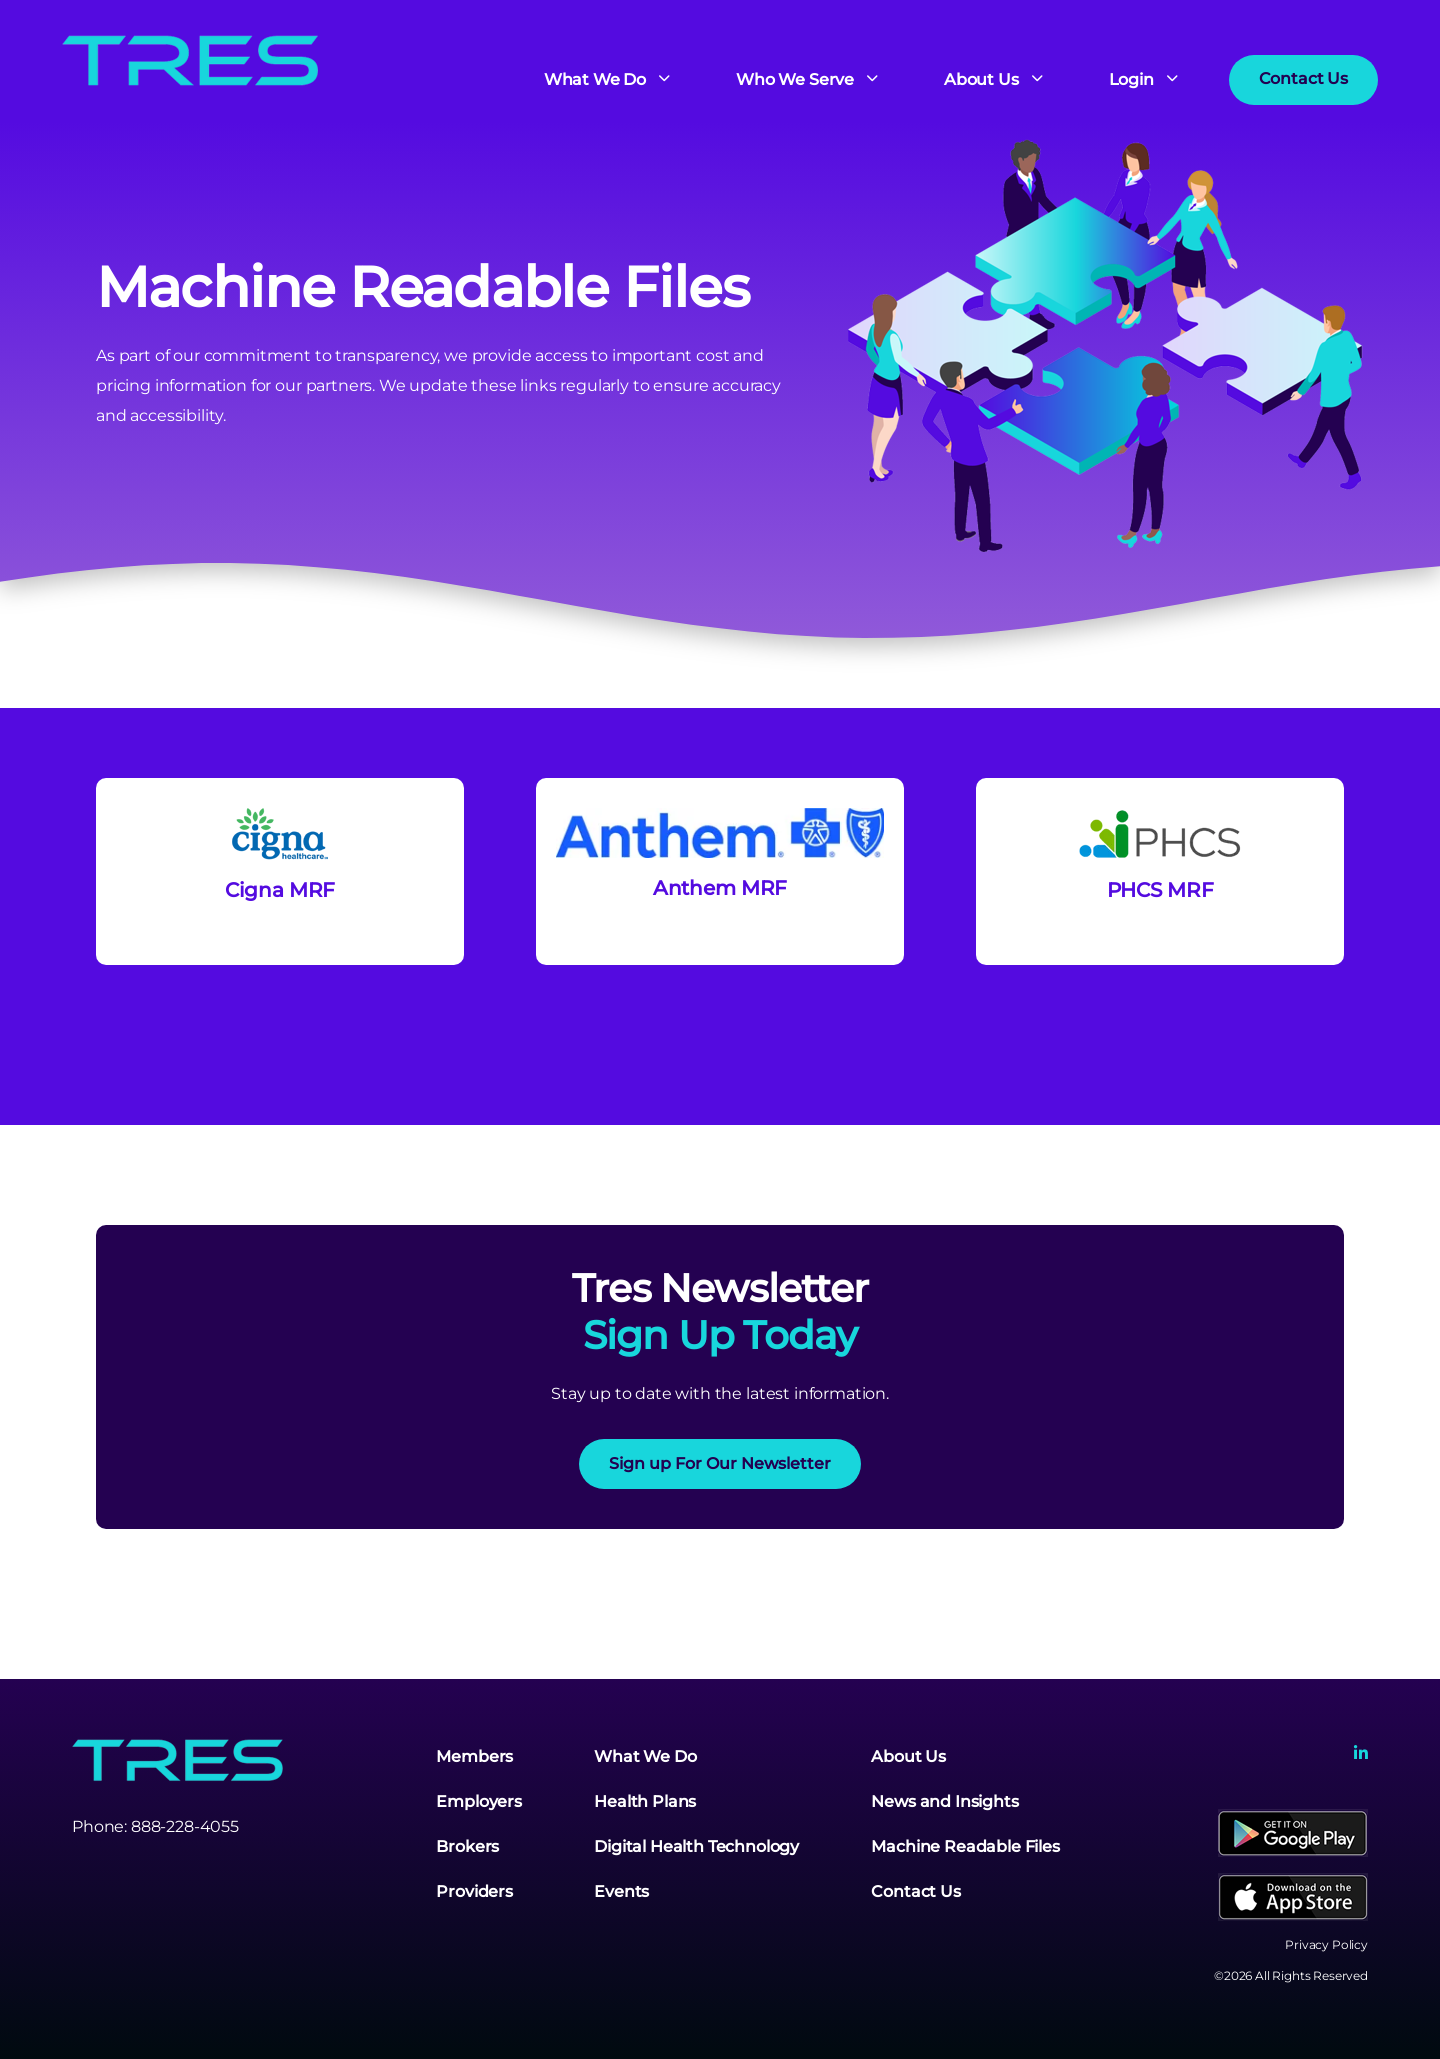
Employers (479, 1801)
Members (474, 1756)
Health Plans (645, 1801)
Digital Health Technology (696, 1846)
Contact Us (915, 1891)
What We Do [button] (597, 80)
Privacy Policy (1326, 1944)
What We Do (645, 1756)
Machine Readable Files (965, 1846)
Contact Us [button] (1303, 78)
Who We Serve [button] (797, 80)
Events (621, 1891)
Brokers (467, 1846)
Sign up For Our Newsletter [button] (720, 1463)
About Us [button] (983, 80)
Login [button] (1133, 80)
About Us (908, 1756)
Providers (474, 1891)
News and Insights (944, 1801)
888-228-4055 (185, 1826)
